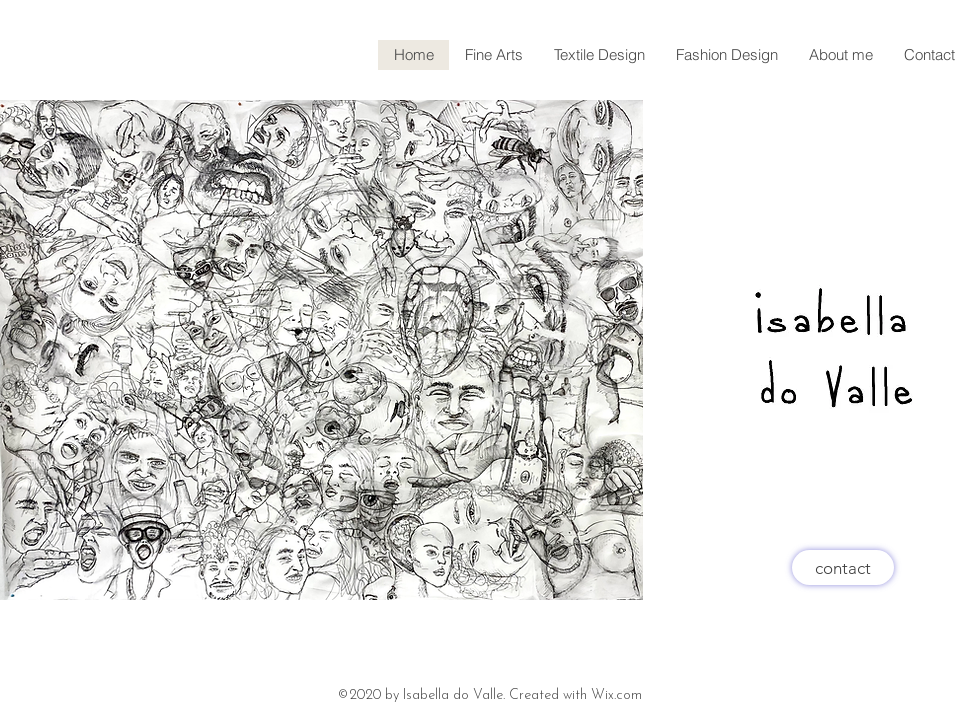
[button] (599, 55)
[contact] (843, 567)
